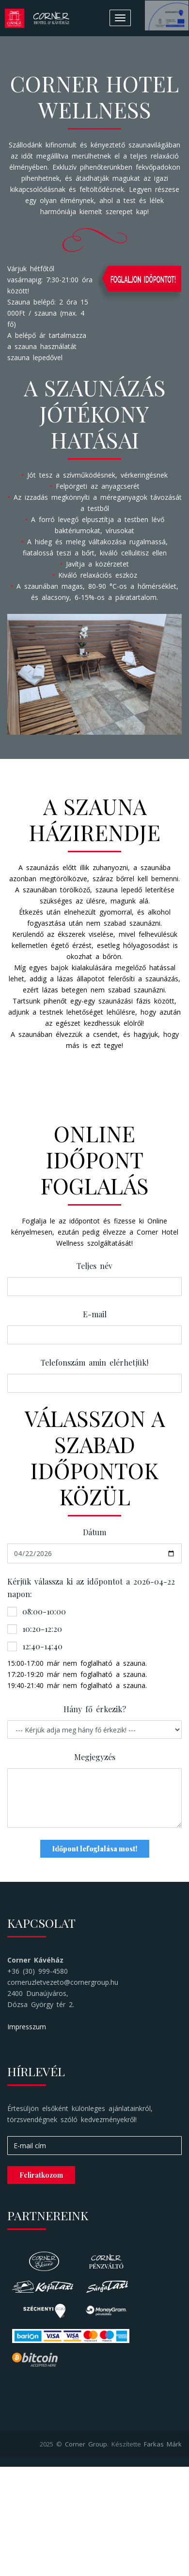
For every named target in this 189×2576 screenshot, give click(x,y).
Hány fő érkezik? (94, 1709)
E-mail (95, 1314)
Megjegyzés (94, 1757)
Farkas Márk (163, 2444)
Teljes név (94, 1266)
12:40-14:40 (35, 1646)
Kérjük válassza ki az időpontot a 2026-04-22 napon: (91, 1587)
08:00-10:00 (36, 1611)
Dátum (94, 1532)
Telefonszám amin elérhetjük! (94, 1362)
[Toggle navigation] (120, 18)
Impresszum (26, 2026)
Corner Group (86, 2444)
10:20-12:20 (34, 1629)
